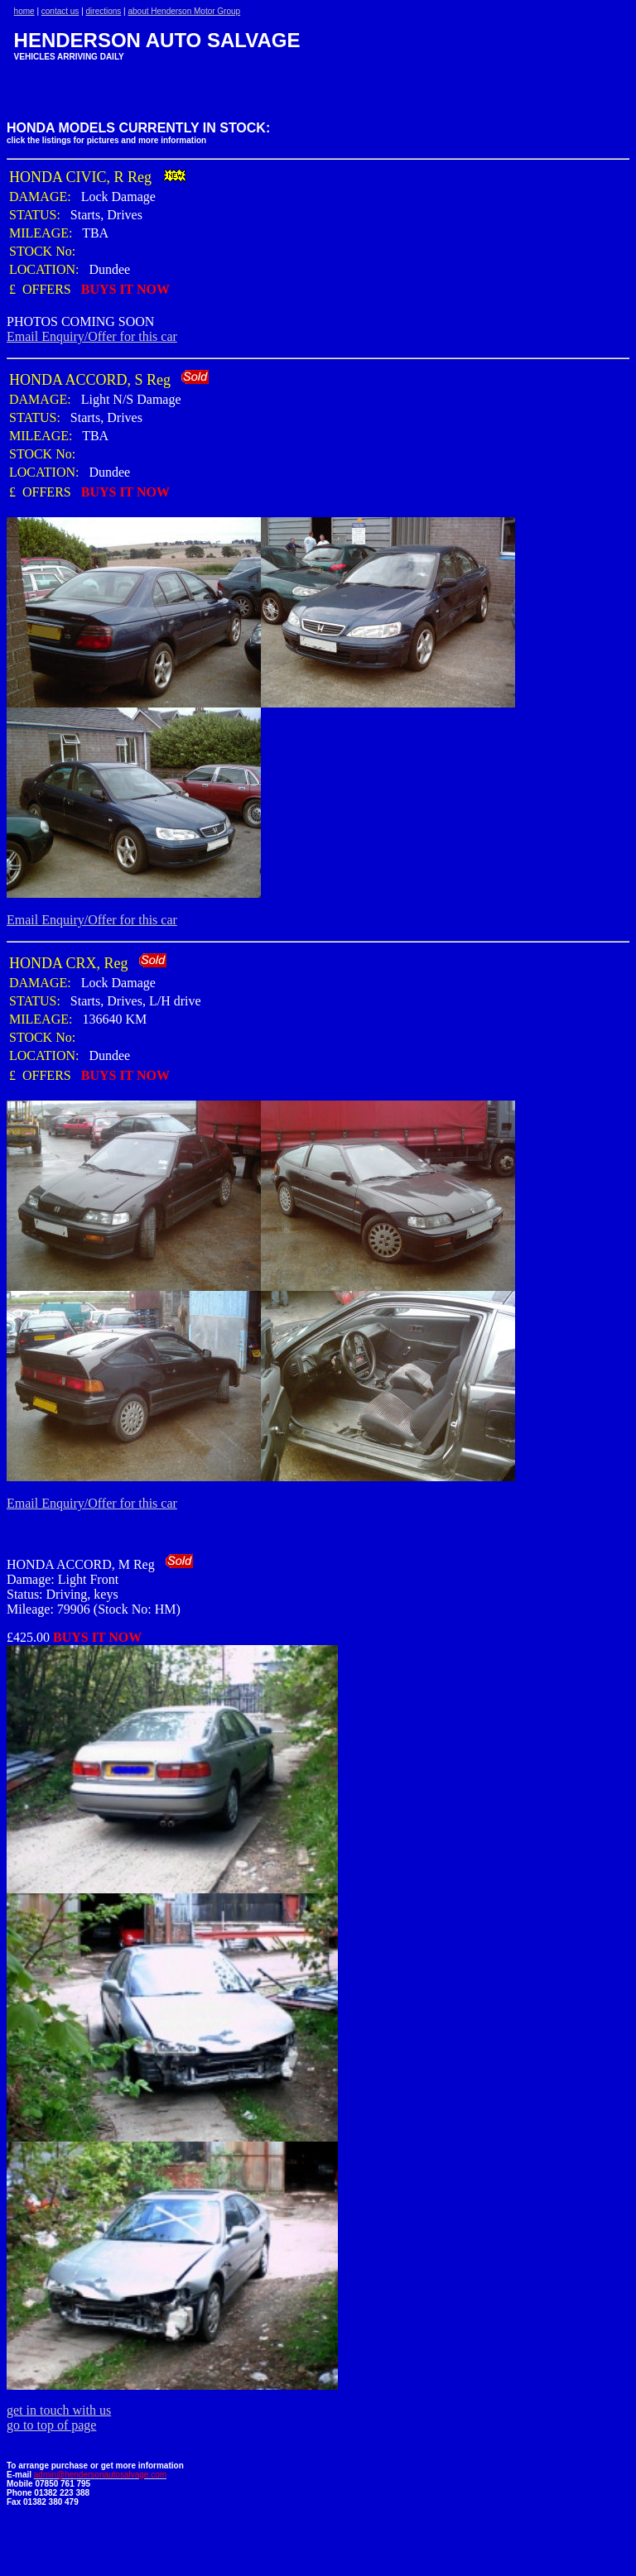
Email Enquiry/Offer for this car (92, 336)
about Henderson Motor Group (184, 11)
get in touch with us (59, 2410)
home (24, 11)
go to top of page (51, 2425)
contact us (60, 11)
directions (104, 11)
